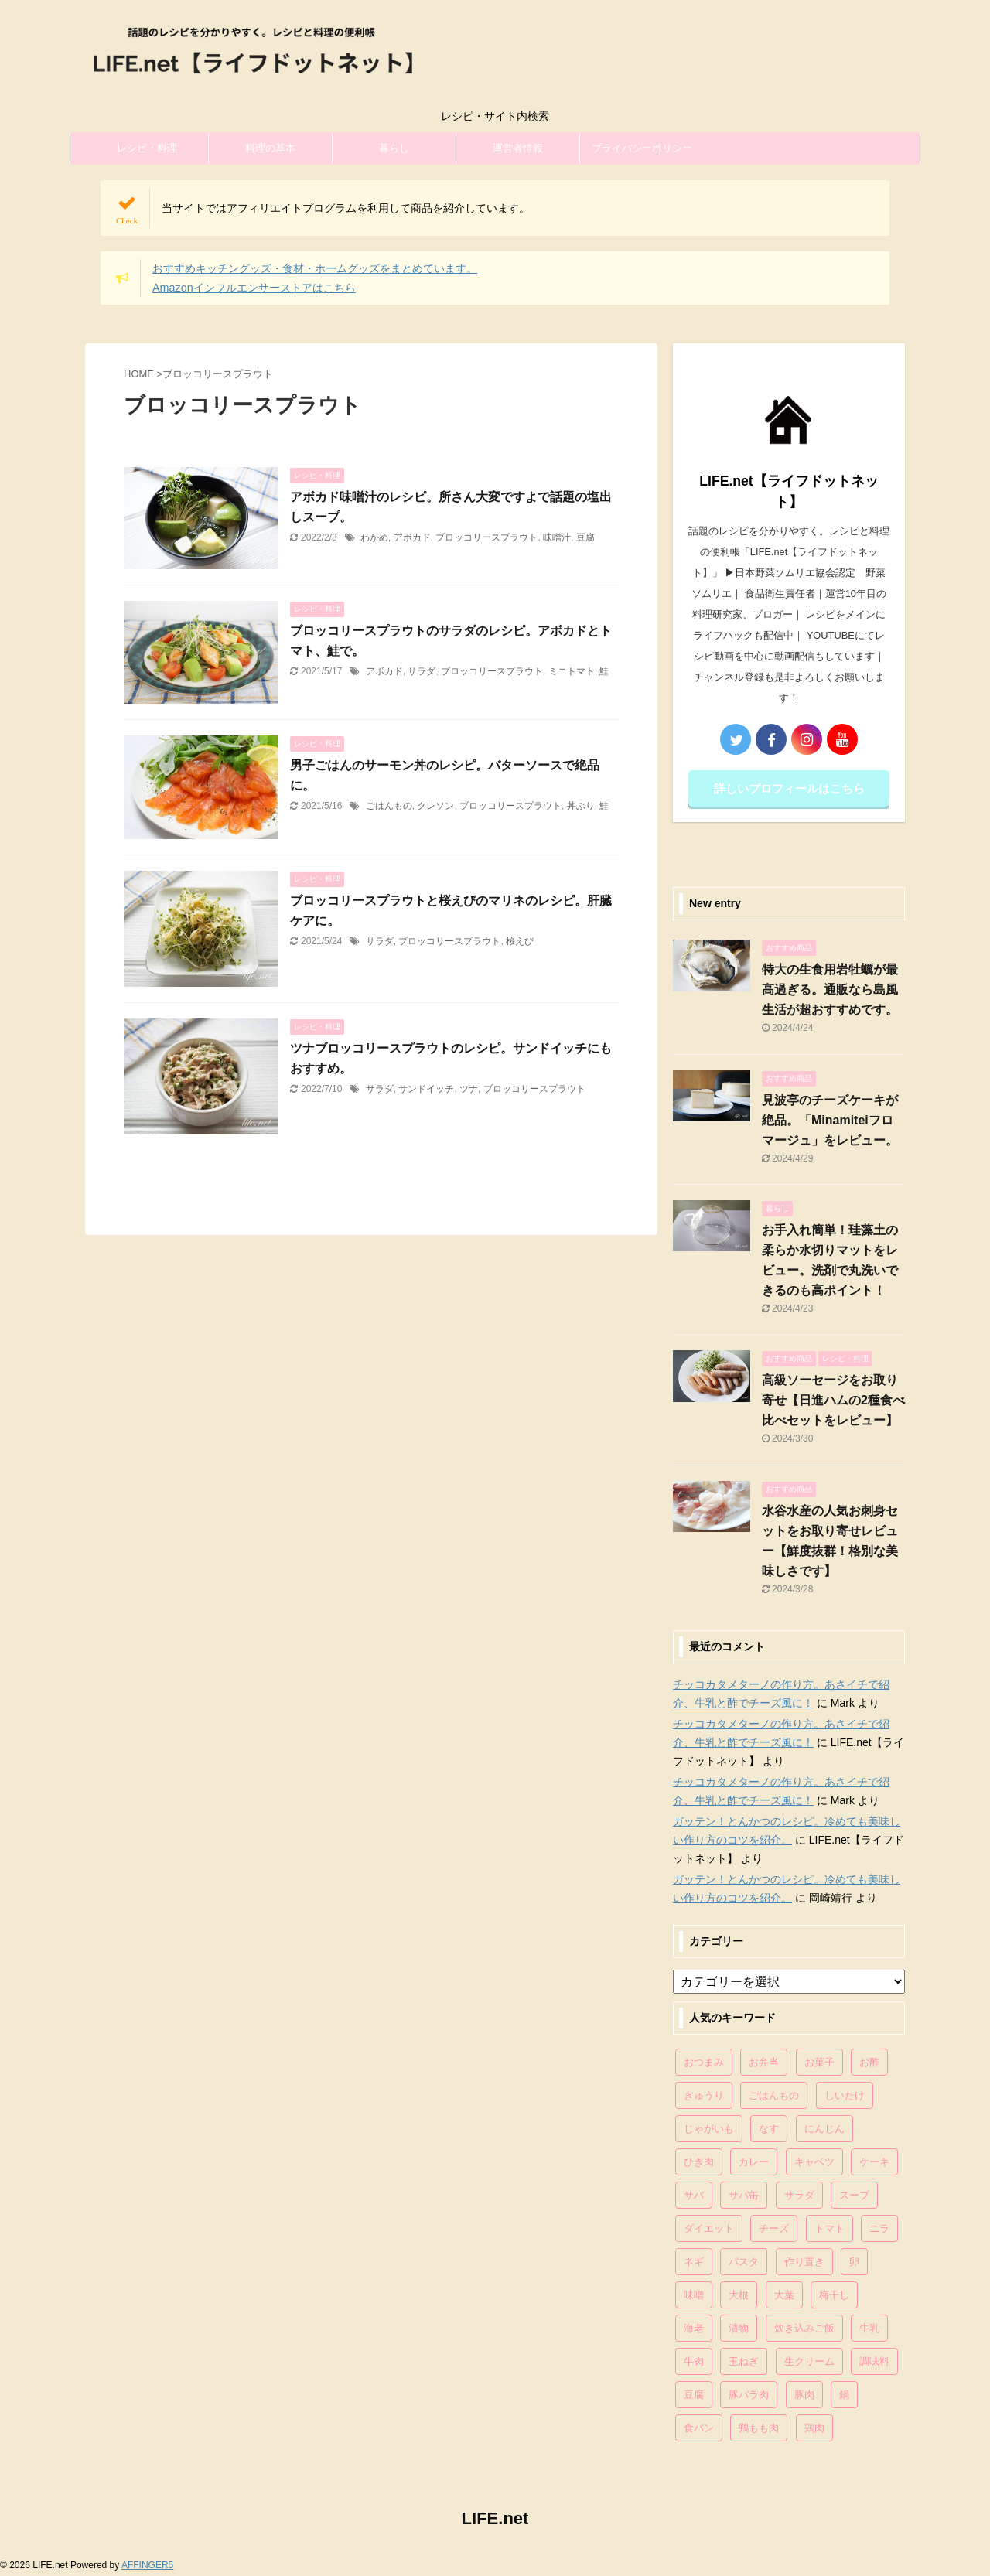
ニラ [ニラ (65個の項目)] (879, 2228)
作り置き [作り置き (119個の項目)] (804, 2261)
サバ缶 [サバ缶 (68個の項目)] (744, 2195)
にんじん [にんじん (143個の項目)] (824, 2128)
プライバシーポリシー (642, 148)
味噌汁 (557, 537)
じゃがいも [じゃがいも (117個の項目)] (709, 2128)
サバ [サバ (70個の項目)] (694, 2195)
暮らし (394, 148)
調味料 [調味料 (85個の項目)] (874, 2361)
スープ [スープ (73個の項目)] (854, 2195)
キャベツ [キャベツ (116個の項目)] (814, 2162)
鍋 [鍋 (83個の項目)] (844, 2394)
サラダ (421, 671)
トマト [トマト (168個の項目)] (829, 2228)
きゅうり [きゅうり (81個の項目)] (704, 2095)
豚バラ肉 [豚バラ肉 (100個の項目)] (749, 2394)
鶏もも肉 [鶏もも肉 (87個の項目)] (759, 2428)
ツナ (468, 1088)
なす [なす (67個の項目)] (769, 2128)
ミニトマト (571, 671)
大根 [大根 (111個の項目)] (739, 2295)
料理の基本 (270, 148)
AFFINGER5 (147, 2565)
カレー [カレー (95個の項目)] (754, 2162)
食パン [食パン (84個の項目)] (699, 2428)
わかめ (374, 537)
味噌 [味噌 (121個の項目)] (694, 2295)
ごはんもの (389, 805)
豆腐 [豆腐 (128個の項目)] (694, 2394)
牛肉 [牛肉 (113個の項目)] (694, 2361)
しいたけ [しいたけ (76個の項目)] (844, 2095)
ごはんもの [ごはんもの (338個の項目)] (774, 2095)
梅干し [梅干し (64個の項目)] (834, 2295)
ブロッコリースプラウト (486, 537)
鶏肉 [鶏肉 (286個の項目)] (814, 2428)
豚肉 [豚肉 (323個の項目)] (804, 2394)
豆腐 (585, 537)
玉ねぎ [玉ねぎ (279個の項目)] (744, 2361)
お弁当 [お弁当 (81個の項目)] (764, 2062)
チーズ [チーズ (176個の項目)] (774, 2228)
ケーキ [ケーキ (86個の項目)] (874, 2162)
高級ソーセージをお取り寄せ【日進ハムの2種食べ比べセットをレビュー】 (833, 1400)
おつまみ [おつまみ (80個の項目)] (704, 2062)
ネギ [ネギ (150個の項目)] (694, 2261)
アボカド (412, 537)
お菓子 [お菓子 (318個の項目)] (819, 2062)
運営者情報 (518, 148)
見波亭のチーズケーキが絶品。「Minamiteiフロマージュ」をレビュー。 (830, 1120)
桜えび (520, 941)
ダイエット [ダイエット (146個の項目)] (709, 2228)
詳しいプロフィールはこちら (789, 788)
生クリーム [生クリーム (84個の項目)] (809, 2361)
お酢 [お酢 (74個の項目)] (869, 2062)
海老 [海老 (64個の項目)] (694, 2328)
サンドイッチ (426, 1088)
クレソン (435, 805)
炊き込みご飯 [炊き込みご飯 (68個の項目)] (804, 2328)
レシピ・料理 (147, 148)
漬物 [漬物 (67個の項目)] (739, 2328)
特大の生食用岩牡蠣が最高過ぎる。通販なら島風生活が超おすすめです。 (830, 989)
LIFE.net (495, 2518)
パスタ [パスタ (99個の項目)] (744, 2261)
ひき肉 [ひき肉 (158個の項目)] (699, 2162)
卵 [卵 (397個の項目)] (854, 2261)
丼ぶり (581, 805)
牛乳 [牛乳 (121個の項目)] (869, 2328)
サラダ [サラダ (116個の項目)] (799, 2195)
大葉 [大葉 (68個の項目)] (784, 2295)
